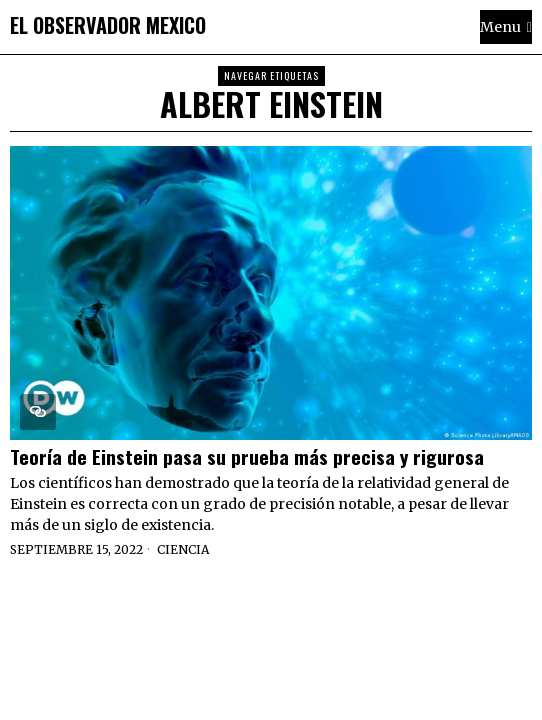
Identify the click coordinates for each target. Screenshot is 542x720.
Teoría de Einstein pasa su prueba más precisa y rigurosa (247, 456)
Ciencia (183, 549)
